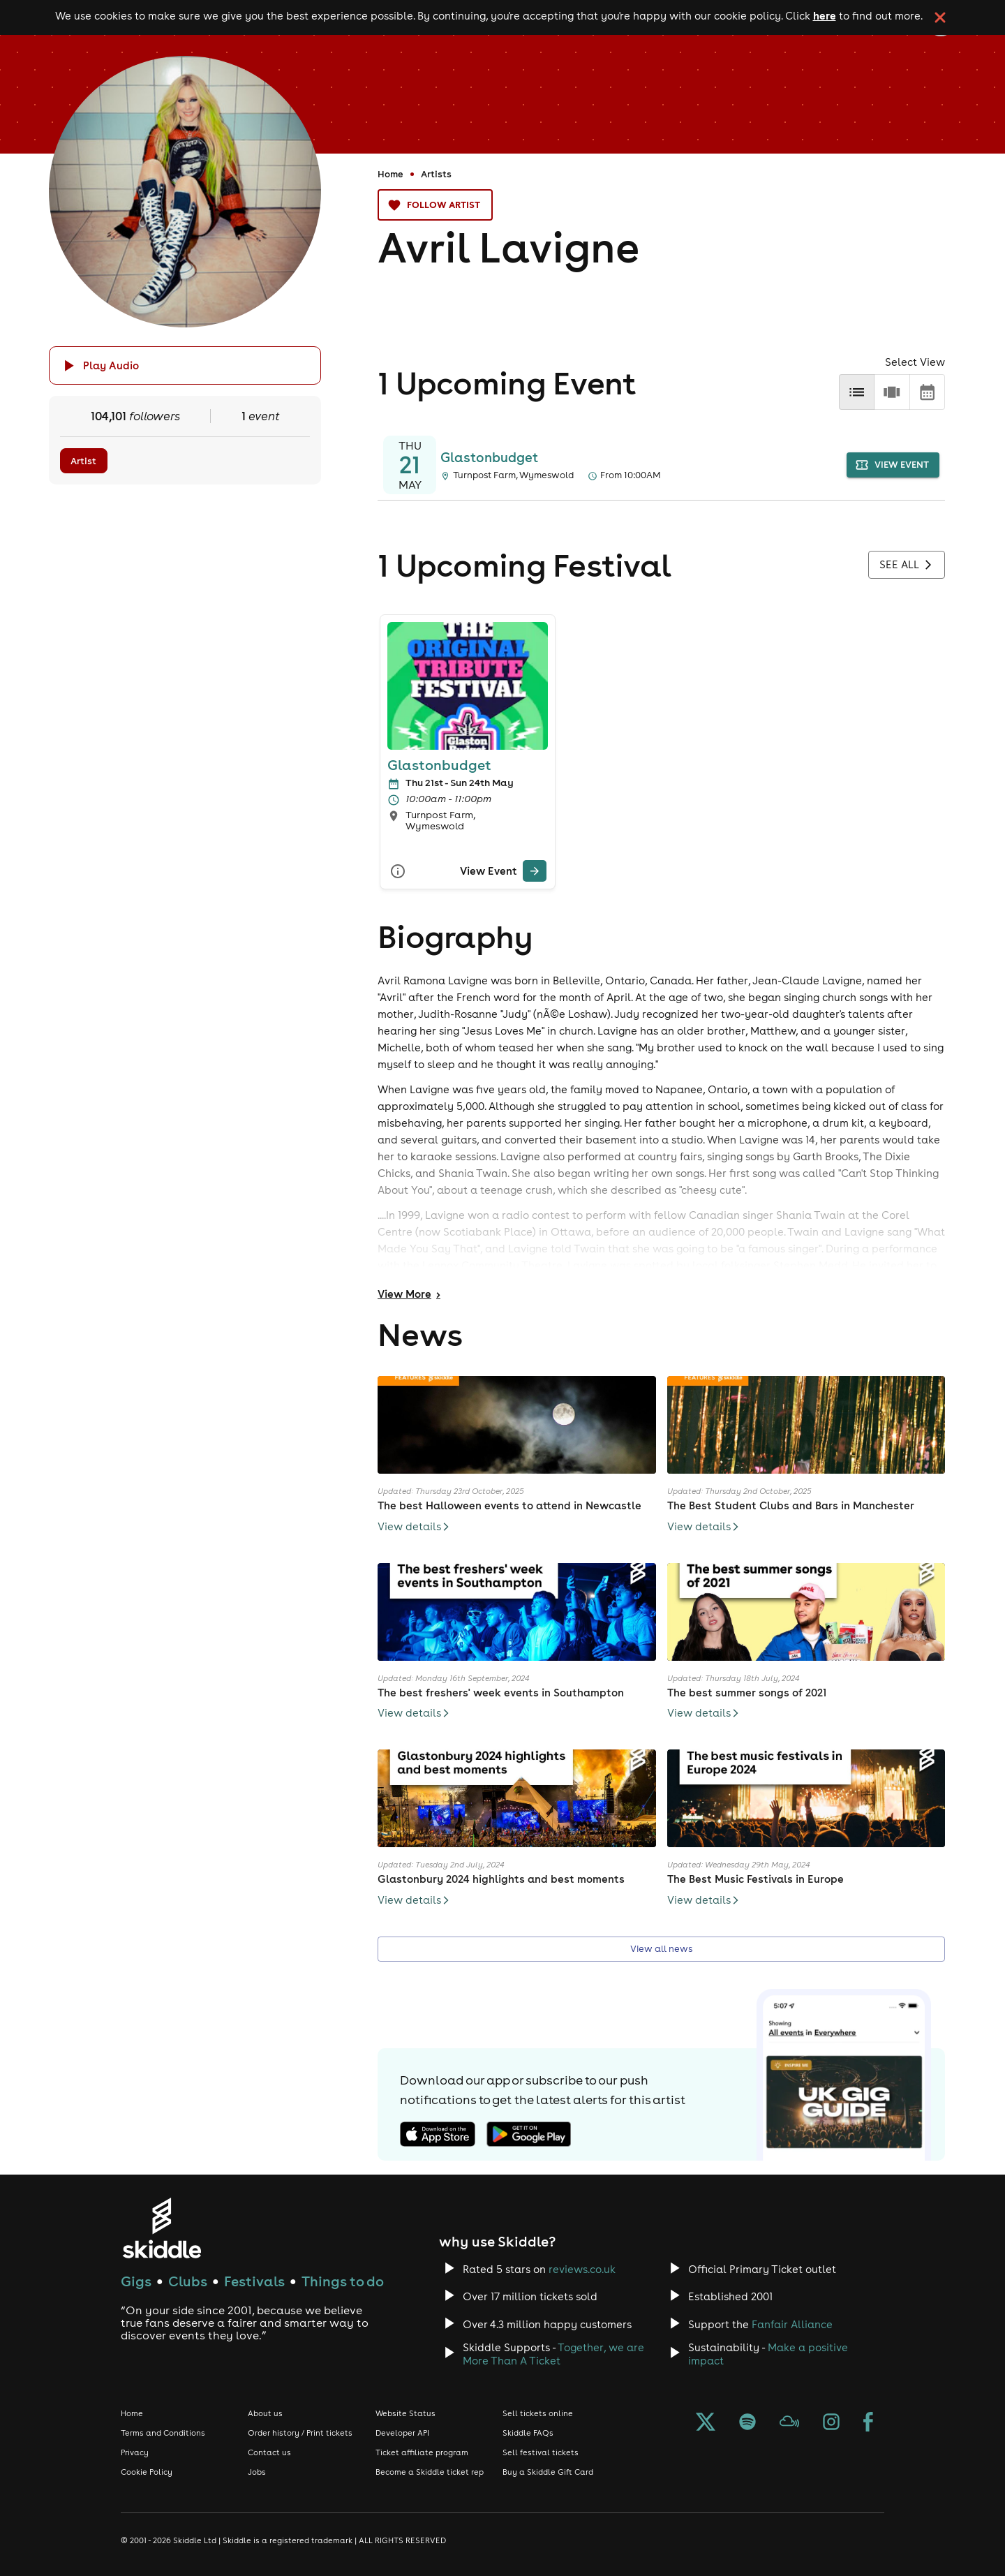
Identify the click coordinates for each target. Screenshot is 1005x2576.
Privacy (135, 2452)
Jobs (257, 2472)
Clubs (187, 2281)
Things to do (343, 2281)
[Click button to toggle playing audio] (185, 365)
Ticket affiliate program (421, 2452)
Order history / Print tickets (300, 2433)
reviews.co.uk (582, 2269)
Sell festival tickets (540, 2452)
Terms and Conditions (163, 2433)
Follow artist (435, 205)
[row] (891, 392)
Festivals (254, 2281)
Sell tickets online (537, 2413)
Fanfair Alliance (792, 2324)
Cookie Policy (146, 2472)
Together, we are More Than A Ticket (553, 2354)
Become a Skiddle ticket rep (429, 2472)
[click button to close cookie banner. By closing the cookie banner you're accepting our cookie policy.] (940, 17)
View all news (661, 1949)
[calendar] (927, 392)
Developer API (402, 2433)
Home (390, 174)
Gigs (136, 2281)
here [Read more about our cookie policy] (824, 15)
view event (893, 465)
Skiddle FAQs (527, 2433)
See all (906, 565)
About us (265, 2413)
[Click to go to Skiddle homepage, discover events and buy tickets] (161, 2228)
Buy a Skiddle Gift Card (547, 2472)
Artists (436, 174)
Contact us (269, 2452)
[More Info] (397, 871)
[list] (856, 392)
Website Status (405, 2413)
